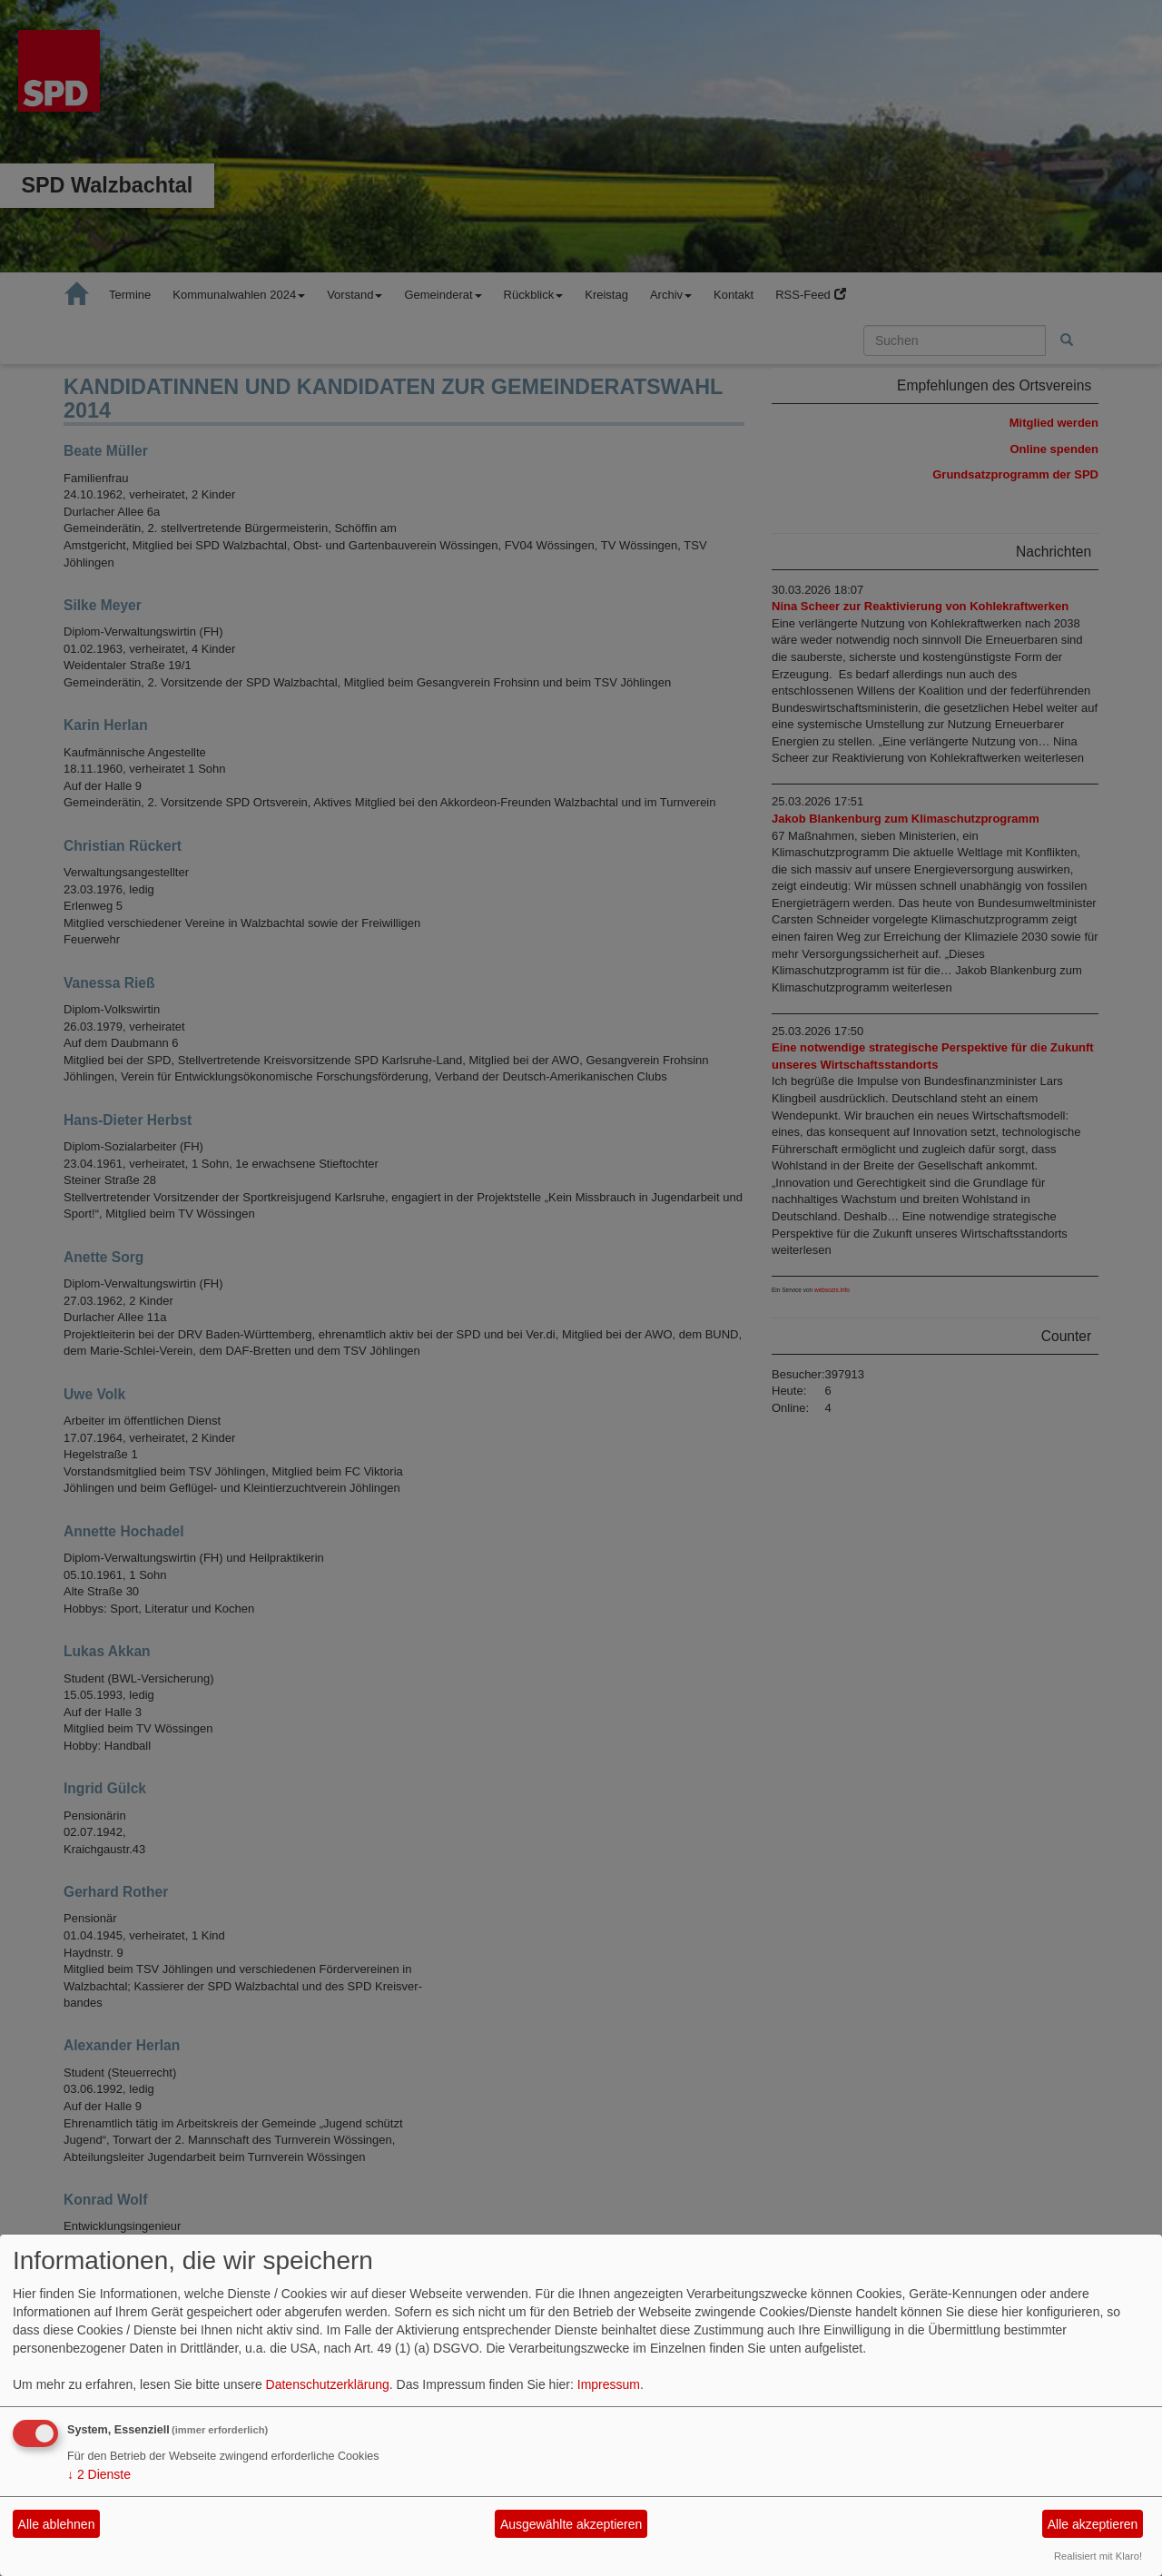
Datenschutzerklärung (327, 2384)
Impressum (608, 2384)
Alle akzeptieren (1093, 2524)
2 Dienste (99, 2474)
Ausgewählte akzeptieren (571, 2524)
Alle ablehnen (56, 2524)
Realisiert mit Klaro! (1098, 2556)
